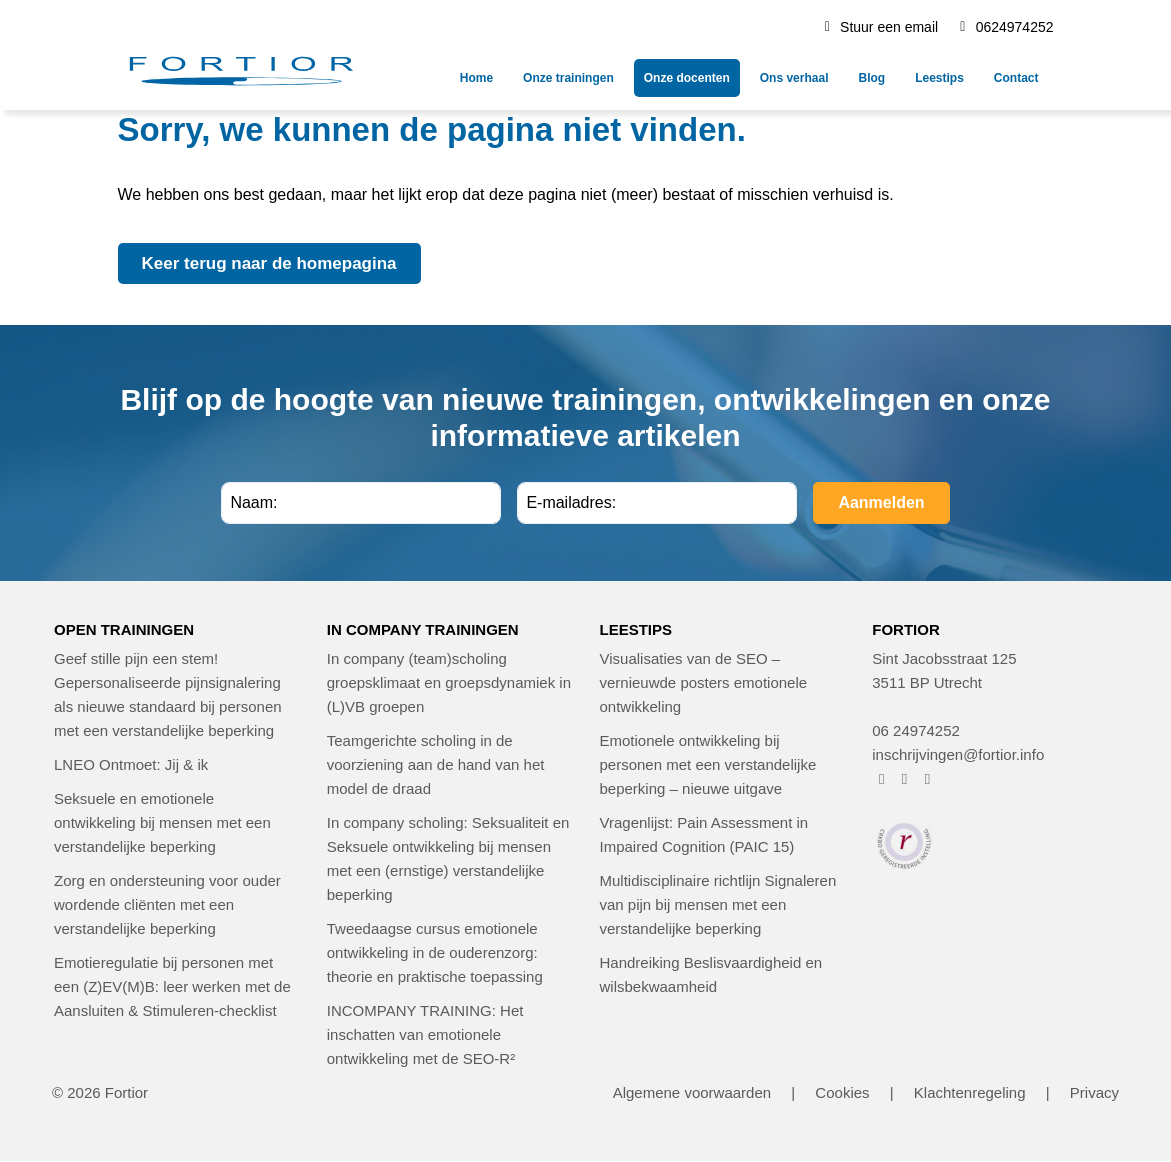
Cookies (842, 1092)
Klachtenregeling (970, 1092)
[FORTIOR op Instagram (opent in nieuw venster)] (904, 778)
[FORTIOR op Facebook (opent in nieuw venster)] (881, 778)
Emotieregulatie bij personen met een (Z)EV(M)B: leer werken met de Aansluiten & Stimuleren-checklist (172, 986)
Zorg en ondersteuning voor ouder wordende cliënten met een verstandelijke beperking (167, 904)
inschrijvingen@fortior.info (958, 754)
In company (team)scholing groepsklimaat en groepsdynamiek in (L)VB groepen (449, 682)
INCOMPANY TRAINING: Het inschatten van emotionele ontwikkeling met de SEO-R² (425, 1034)
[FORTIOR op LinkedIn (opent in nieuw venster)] (927, 778)
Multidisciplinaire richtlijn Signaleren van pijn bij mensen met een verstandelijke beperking (718, 904)
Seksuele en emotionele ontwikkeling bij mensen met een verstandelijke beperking (162, 822)
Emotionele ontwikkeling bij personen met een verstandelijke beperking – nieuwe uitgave (708, 764)
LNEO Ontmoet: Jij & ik (131, 764)
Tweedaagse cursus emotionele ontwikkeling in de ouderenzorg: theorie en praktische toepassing (435, 952)
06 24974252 (916, 730)
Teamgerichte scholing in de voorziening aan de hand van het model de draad (436, 764)
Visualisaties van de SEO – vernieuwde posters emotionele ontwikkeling (704, 682)
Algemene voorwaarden (692, 1092)
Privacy (1094, 1092)
